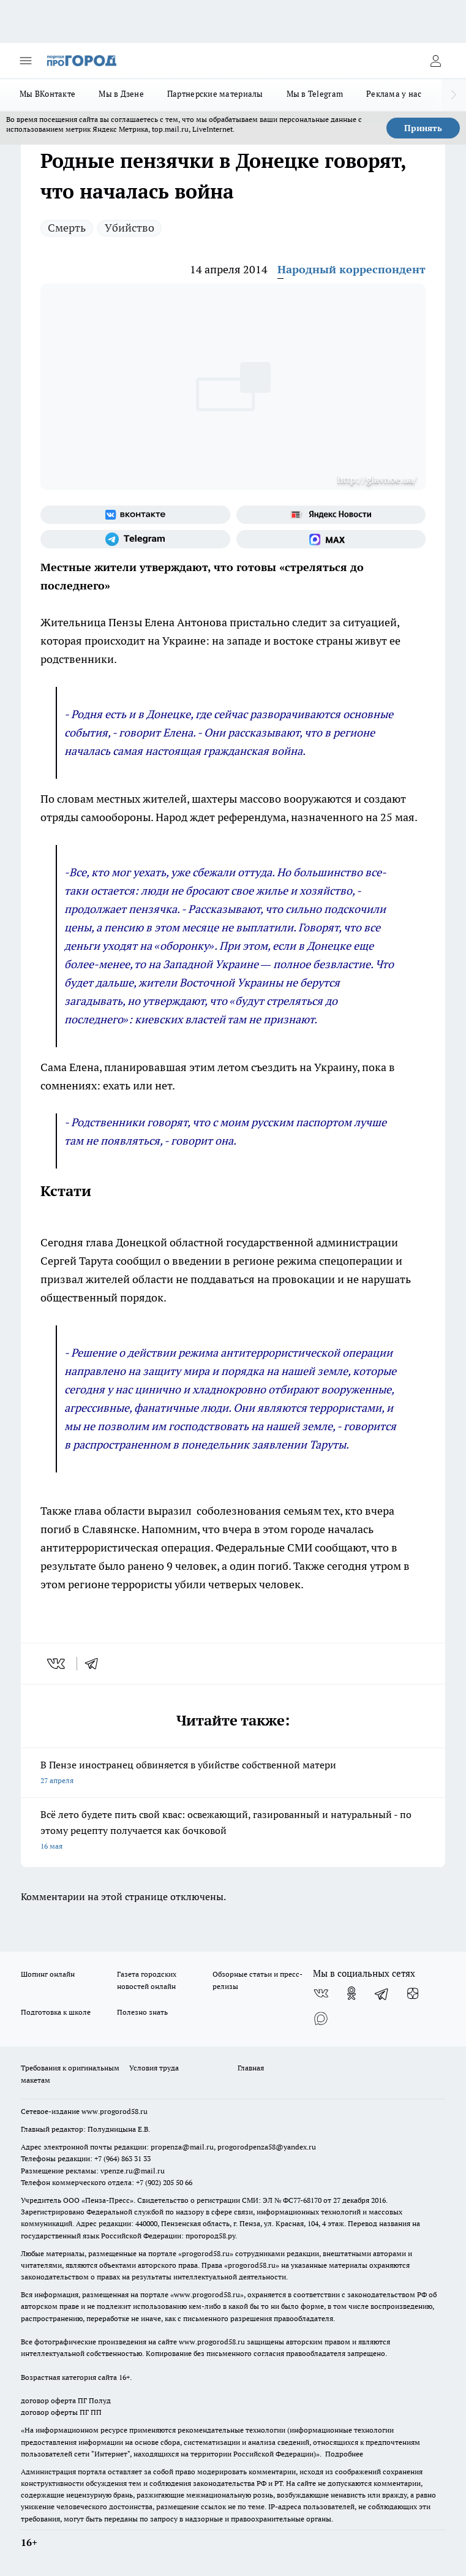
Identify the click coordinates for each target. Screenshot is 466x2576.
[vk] (57, 1663)
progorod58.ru (206, 2253)
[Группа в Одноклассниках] (351, 1993)
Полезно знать (142, 2012)
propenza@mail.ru (182, 2146)
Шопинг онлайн (48, 1974)
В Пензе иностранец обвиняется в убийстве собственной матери (233, 1774)
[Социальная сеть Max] (331, 539)
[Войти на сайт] (435, 60)
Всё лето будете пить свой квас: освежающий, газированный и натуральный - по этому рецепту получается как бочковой (233, 1831)
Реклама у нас (394, 93)
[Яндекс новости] (331, 515)
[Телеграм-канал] (135, 539)
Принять (423, 128)
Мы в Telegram (315, 93)
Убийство (129, 228)
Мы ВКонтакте (47, 93)
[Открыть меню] (25, 60)
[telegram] (95, 1663)
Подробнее (344, 2453)
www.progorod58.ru (114, 2111)
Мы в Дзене (121, 93)
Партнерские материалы (215, 93)
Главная (251, 2067)
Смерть (67, 228)
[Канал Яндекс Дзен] (412, 1993)
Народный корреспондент (351, 269)
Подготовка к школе (56, 2012)
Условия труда (154, 2067)
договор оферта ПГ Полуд (66, 2400)
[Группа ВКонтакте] (135, 515)
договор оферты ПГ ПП (61, 2412)
